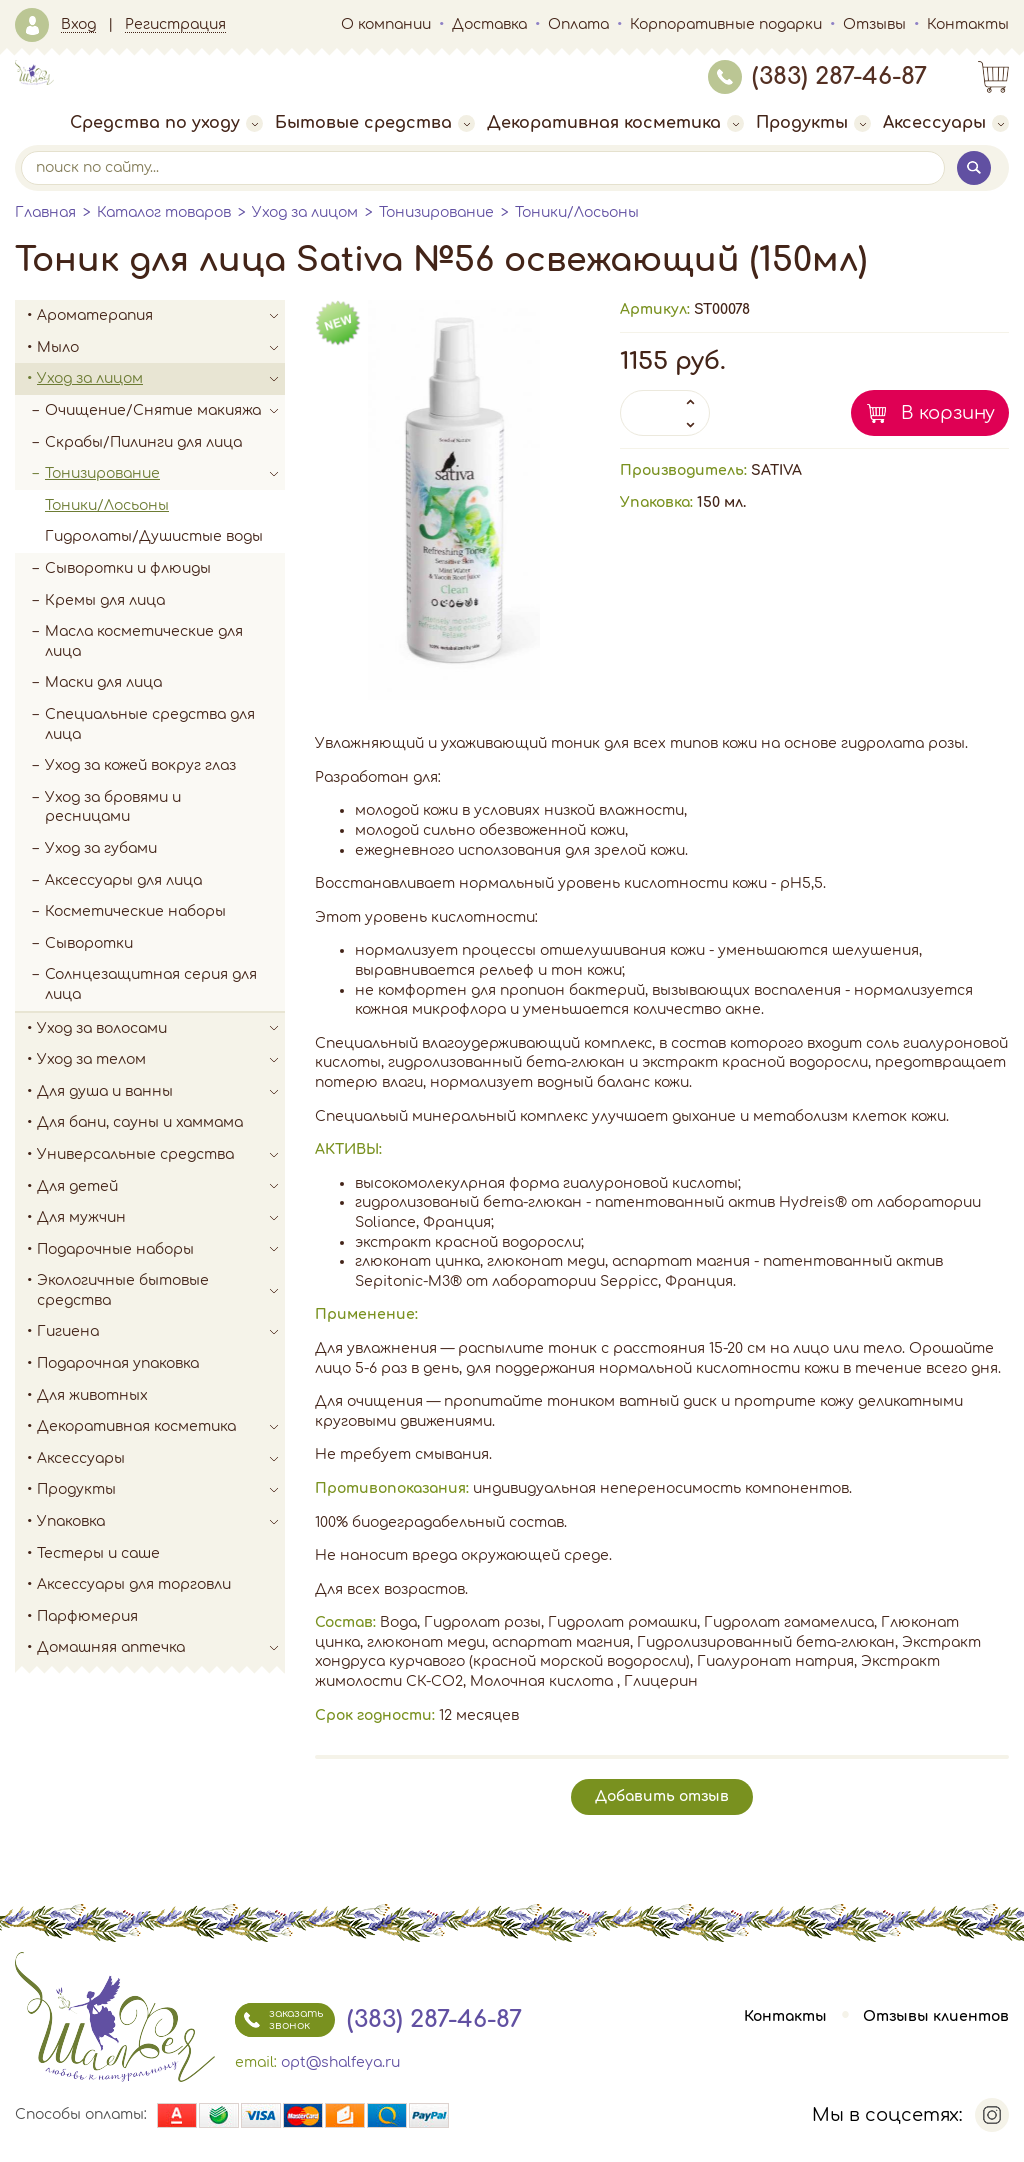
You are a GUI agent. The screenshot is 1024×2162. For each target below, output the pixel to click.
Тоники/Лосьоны (577, 212)
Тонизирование (436, 212)
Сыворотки (89, 943)
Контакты (968, 24)
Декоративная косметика (615, 123)
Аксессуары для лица (123, 880)
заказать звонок (279, 2020)
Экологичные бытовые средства (161, 1290)
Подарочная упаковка (118, 1363)
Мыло (161, 348)
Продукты (813, 123)
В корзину (948, 413)
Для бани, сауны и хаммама (140, 1122)
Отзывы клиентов (936, 2016)
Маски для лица (103, 682)
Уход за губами (101, 848)
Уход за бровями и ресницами (113, 807)
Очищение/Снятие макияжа (165, 411)
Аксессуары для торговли (134, 1584)
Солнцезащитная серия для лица (151, 984)
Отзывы (874, 24)
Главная (45, 212)
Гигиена (161, 1332)
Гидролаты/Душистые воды (154, 536)
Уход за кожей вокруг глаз (140, 765)
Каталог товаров (164, 212)
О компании (386, 24)
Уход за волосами (161, 1029)
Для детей (161, 1187)
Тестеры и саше (98, 1553)
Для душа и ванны (161, 1092)
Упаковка (161, 1522)
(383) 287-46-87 (817, 76)
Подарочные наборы (161, 1250)
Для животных (92, 1395)
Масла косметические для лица (144, 641)
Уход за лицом (305, 212)
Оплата (578, 24)
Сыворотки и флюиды (128, 568)
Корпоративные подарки (726, 24)
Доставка (489, 24)
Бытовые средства (375, 123)
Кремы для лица (105, 600)
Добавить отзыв (662, 1796)
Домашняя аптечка (161, 1648)
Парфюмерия (87, 1616)
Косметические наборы (135, 911)
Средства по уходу (166, 123)
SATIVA (776, 470)
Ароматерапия (161, 316)
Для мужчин (161, 1218)
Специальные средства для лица (150, 724)
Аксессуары (946, 123)
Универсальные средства (161, 1155)
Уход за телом (161, 1060)
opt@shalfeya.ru (340, 2062)
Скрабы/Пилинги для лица (143, 442)
